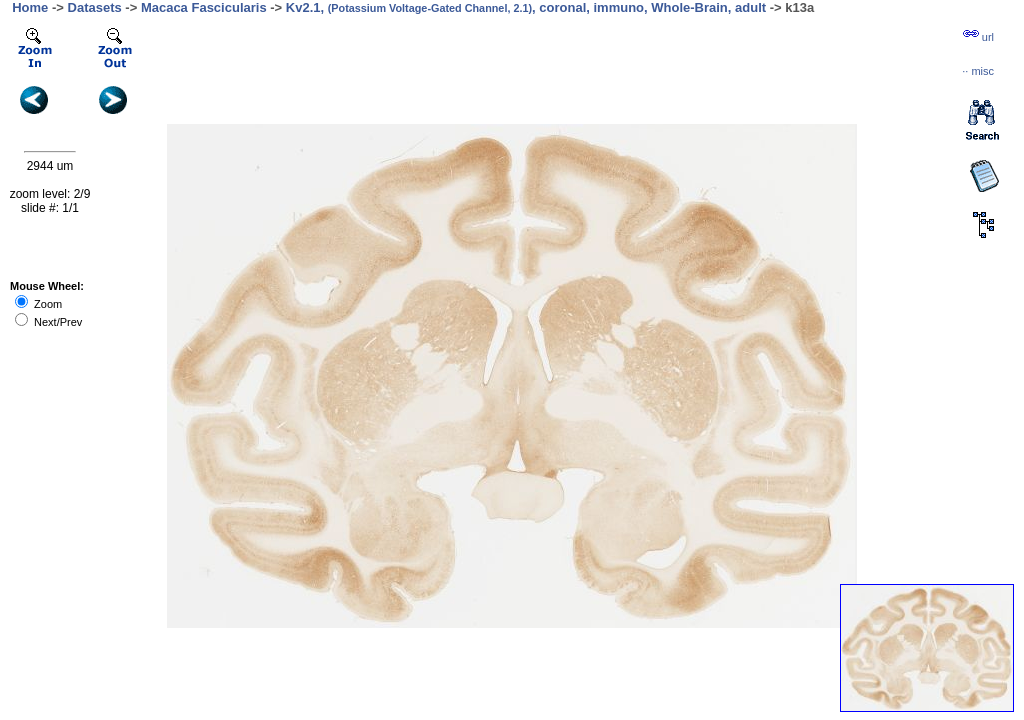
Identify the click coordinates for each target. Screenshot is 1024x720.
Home (30, 7)
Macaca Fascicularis (204, 7)
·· (978, 71)
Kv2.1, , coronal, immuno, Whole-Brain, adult (526, 7)
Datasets (95, 7)
